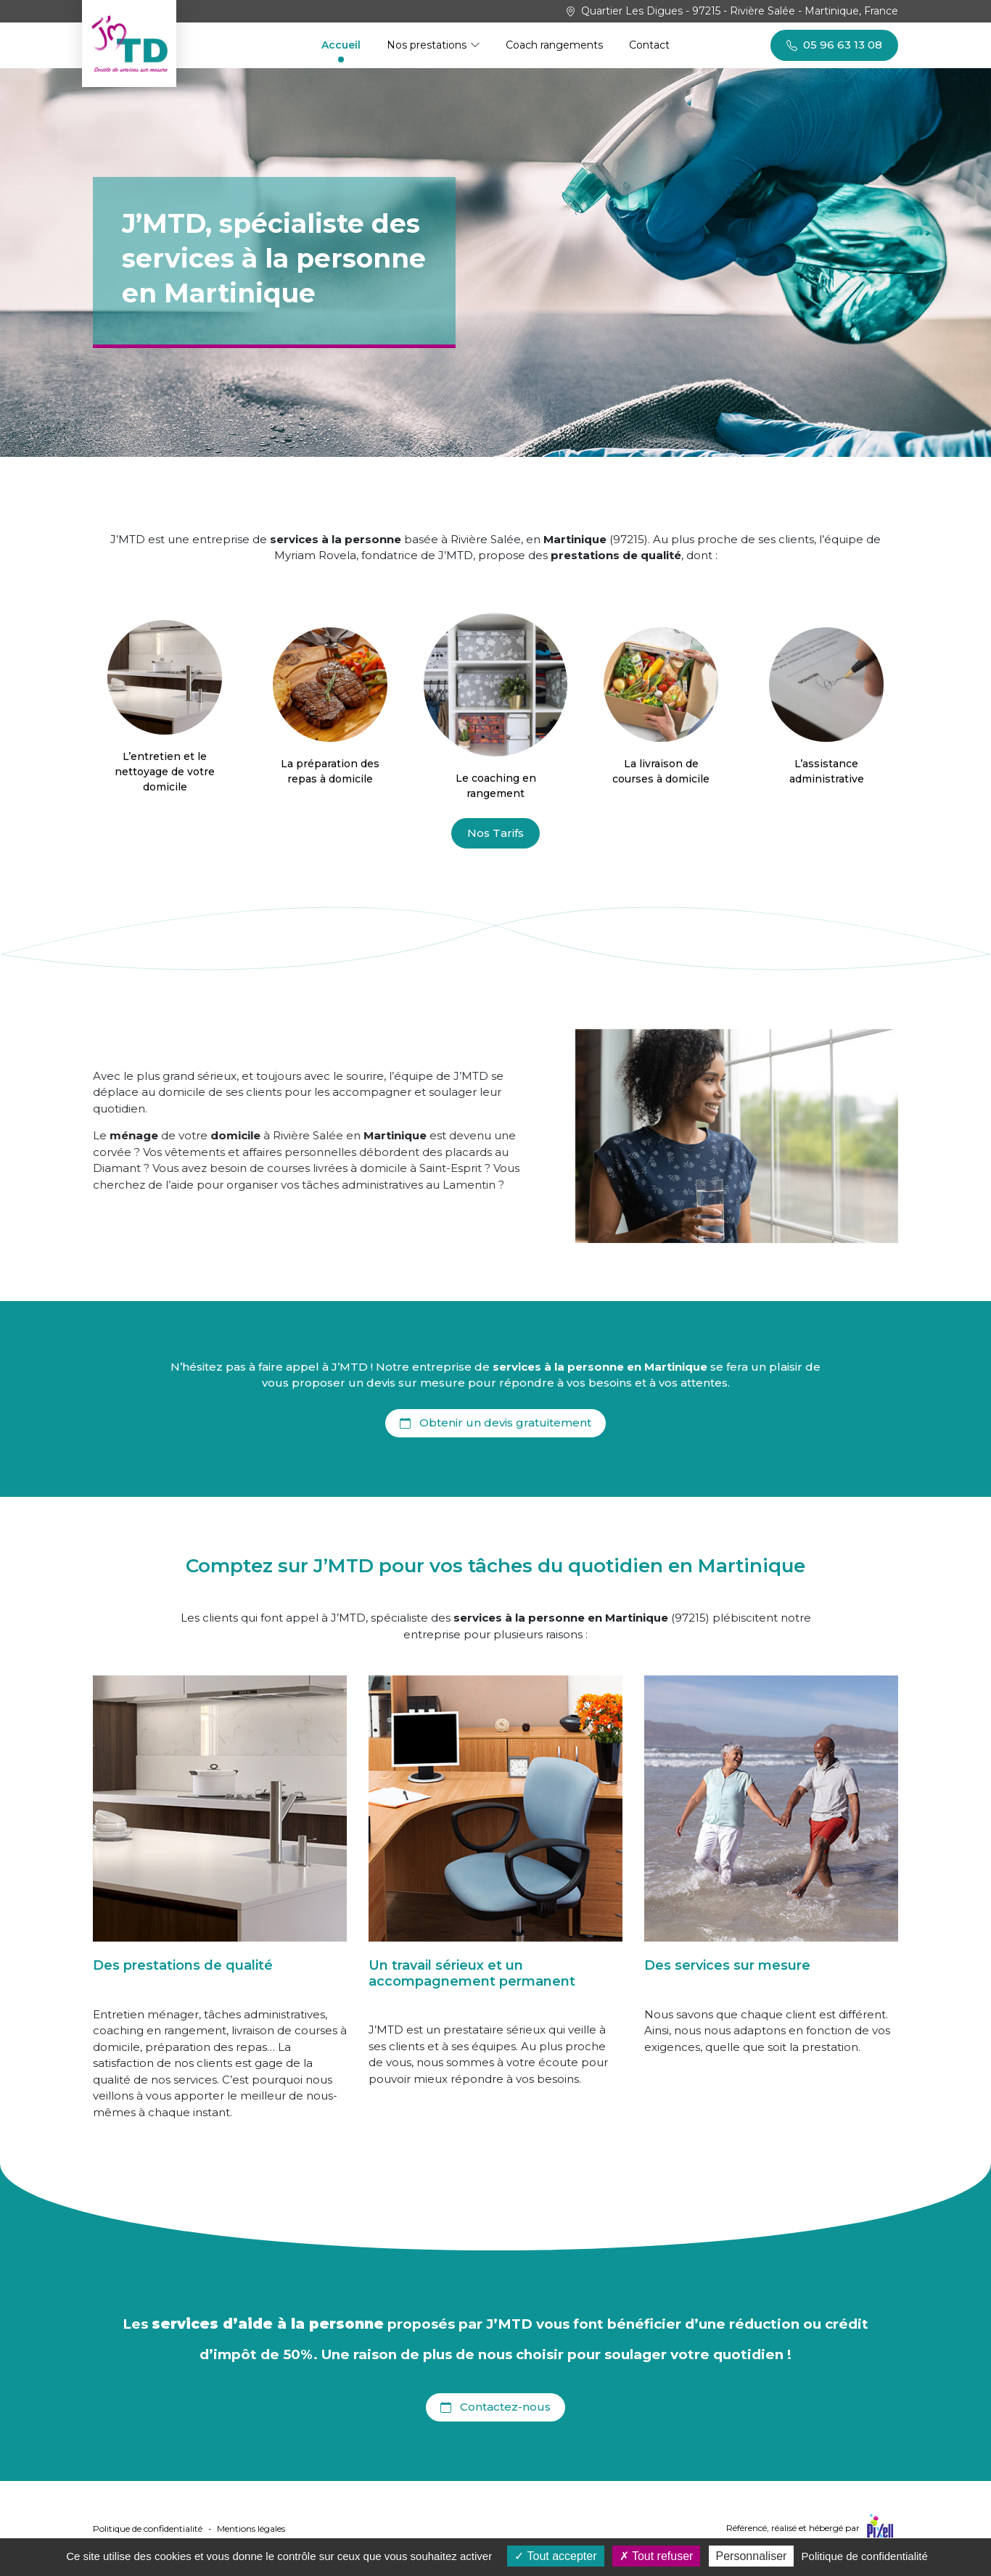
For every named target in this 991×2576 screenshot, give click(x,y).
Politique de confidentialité (147, 2528)
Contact (649, 44)
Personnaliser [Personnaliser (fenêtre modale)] (751, 2556)
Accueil (341, 44)
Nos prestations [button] (428, 44)
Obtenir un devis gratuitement (495, 1422)
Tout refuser (657, 2556)
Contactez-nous (495, 2406)
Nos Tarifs (495, 833)
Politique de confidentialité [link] (865, 2556)
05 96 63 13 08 (834, 44)
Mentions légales (251, 2528)
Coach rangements (554, 44)
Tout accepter (555, 2556)
